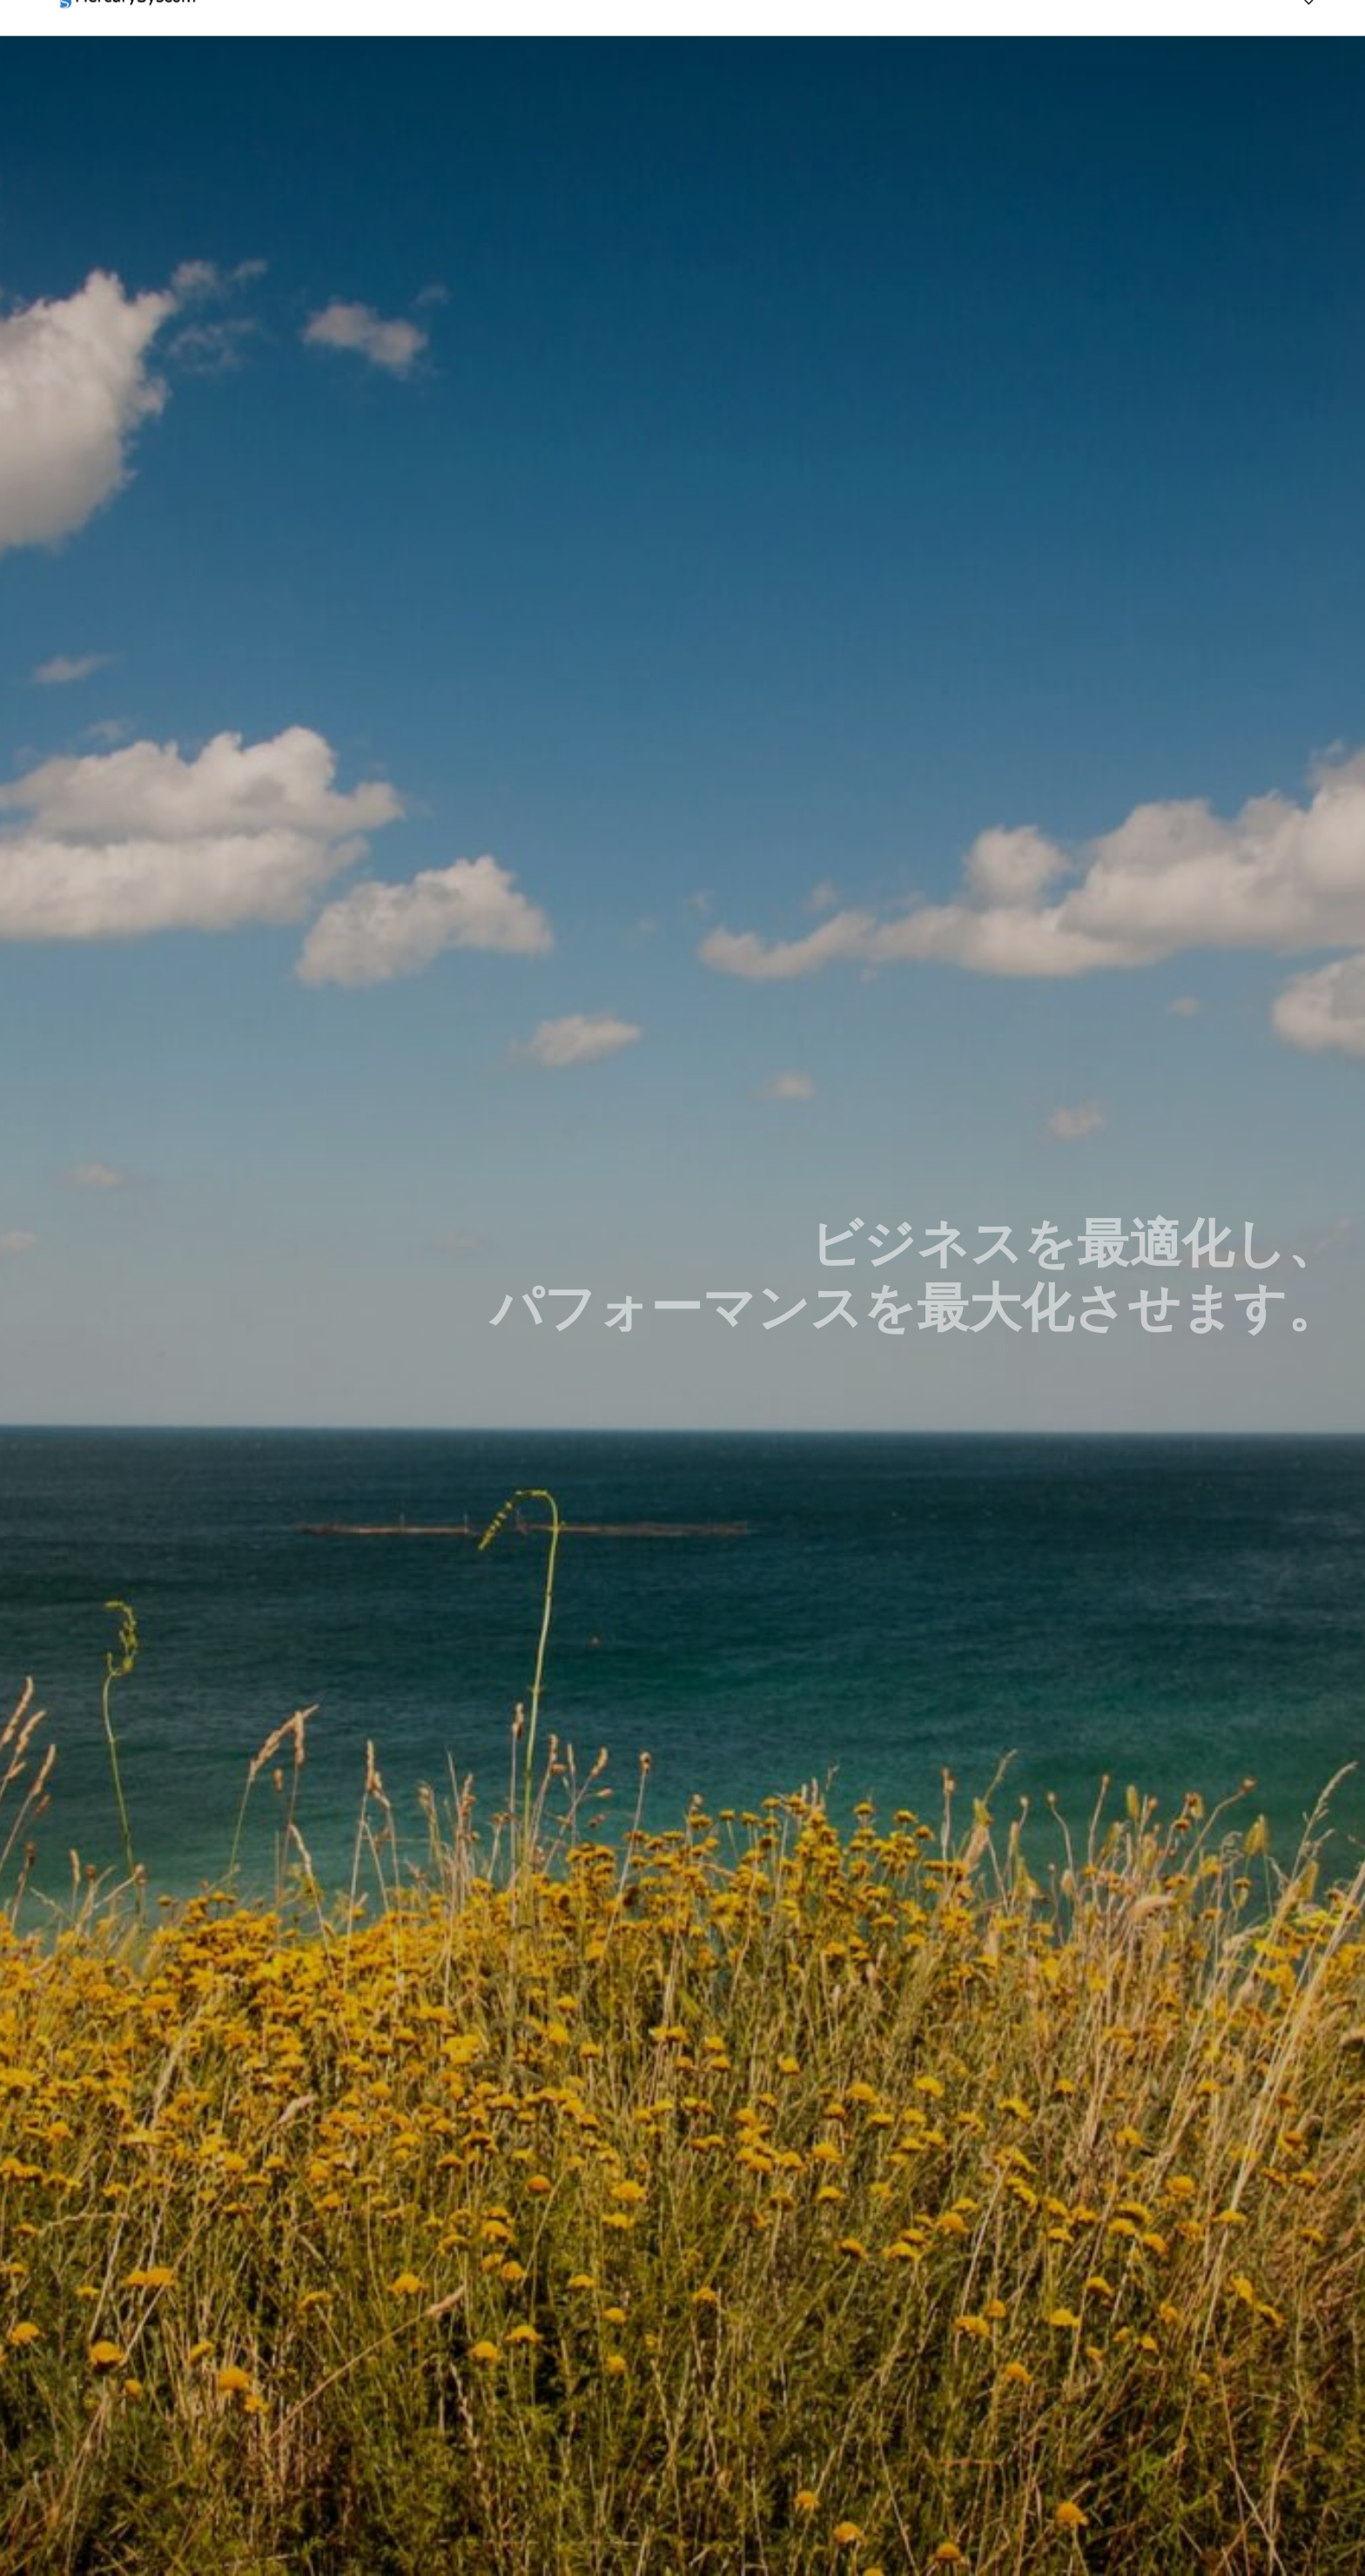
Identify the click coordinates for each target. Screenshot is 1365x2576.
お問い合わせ (1182, 42)
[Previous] (1309, 33)
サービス (1065, 42)
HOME (968, 42)
